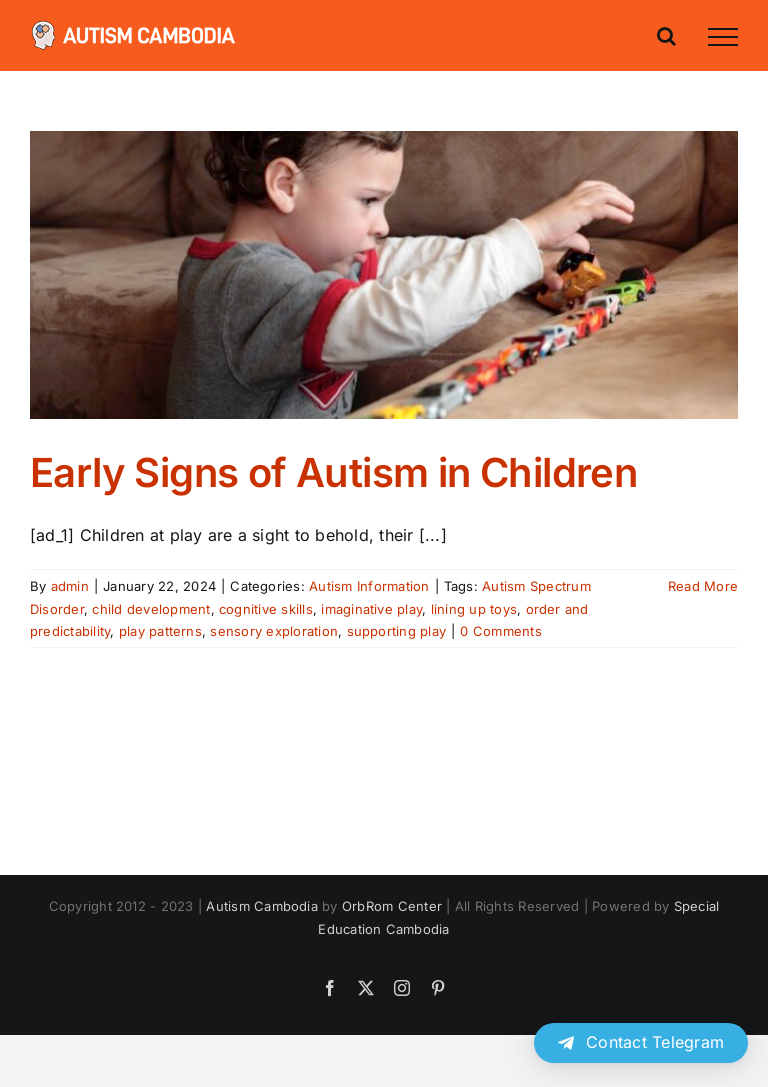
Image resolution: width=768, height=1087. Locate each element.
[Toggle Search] (666, 36)
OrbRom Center (392, 906)
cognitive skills (266, 609)
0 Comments (500, 631)
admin (70, 586)
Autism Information (369, 586)
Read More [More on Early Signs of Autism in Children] (703, 586)
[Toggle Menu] (723, 37)
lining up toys (474, 609)
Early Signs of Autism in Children (333, 472)
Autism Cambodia (262, 906)
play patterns (160, 631)
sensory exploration (274, 631)
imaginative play (371, 609)
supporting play (397, 631)
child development (151, 609)
